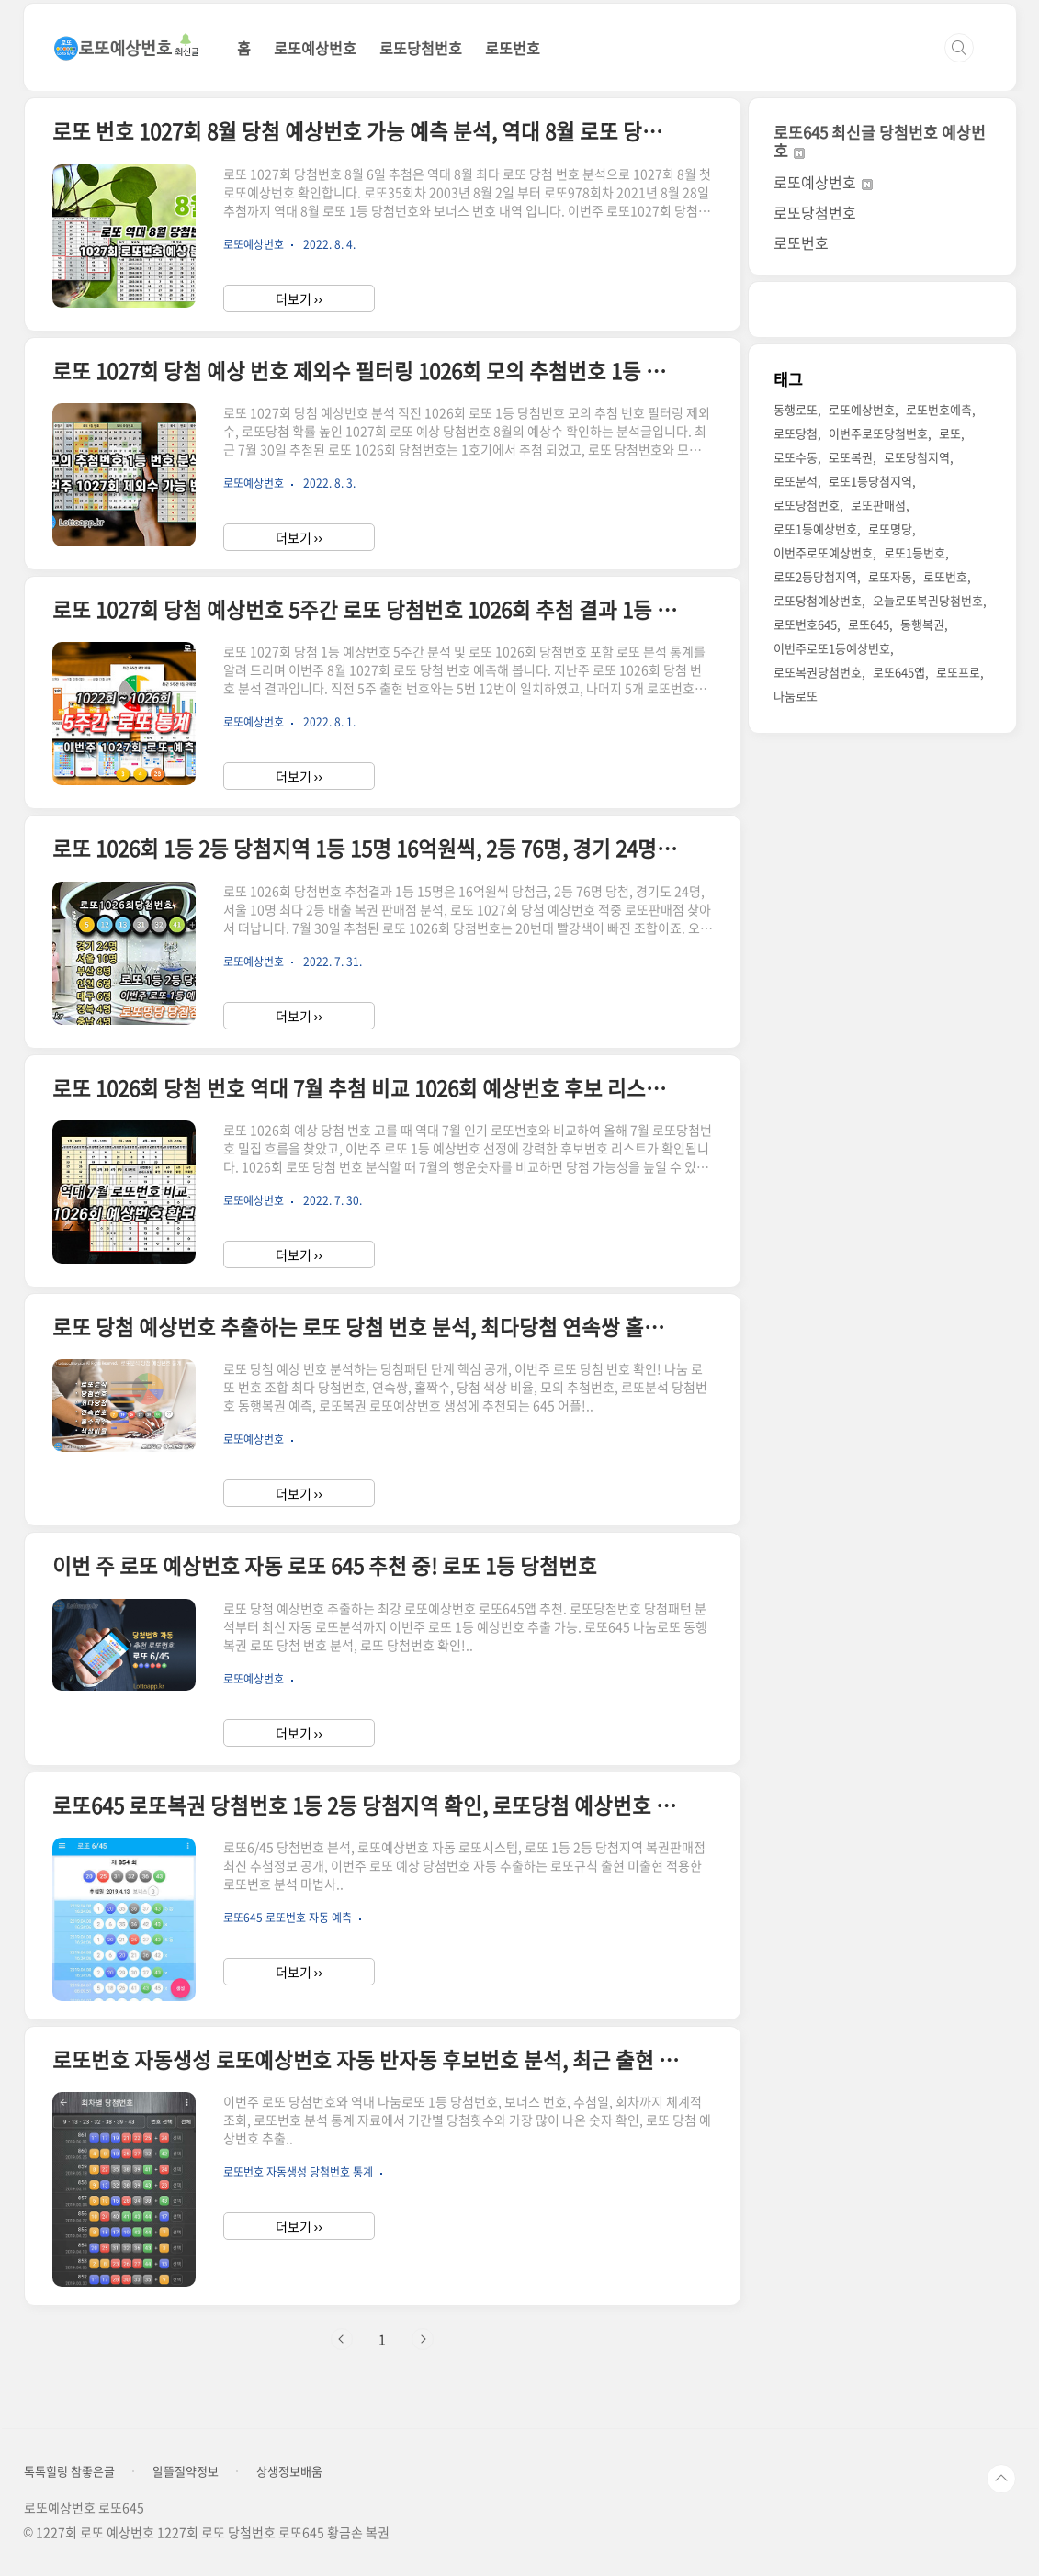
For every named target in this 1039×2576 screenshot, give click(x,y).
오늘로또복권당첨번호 (928, 600)
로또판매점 (878, 504)
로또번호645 (805, 624)
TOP (1001, 2478)
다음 (423, 2339)
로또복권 (851, 457)
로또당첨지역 (917, 457)
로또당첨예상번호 (818, 600)
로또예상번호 (315, 48)
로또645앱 (899, 672)
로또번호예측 (939, 409)
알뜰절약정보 (185, 2471)
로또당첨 (796, 433)
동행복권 (922, 624)
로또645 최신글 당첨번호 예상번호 (880, 141)
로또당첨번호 (420, 48)
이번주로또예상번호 (823, 552)
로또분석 (796, 480)
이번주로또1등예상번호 (832, 648)
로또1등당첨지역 (870, 480)
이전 (342, 2339)
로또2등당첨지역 (815, 576)
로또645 (868, 624)
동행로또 (796, 409)
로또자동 (890, 576)
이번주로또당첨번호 (878, 433)
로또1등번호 (914, 552)
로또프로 (958, 672)
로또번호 (512, 48)
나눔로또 (796, 695)
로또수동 (796, 457)
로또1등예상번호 (815, 528)
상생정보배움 (289, 2471)
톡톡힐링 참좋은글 (69, 2471)
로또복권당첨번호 (818, 672)
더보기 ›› (299, 298)
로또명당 (890, 528)
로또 (950, 433)
